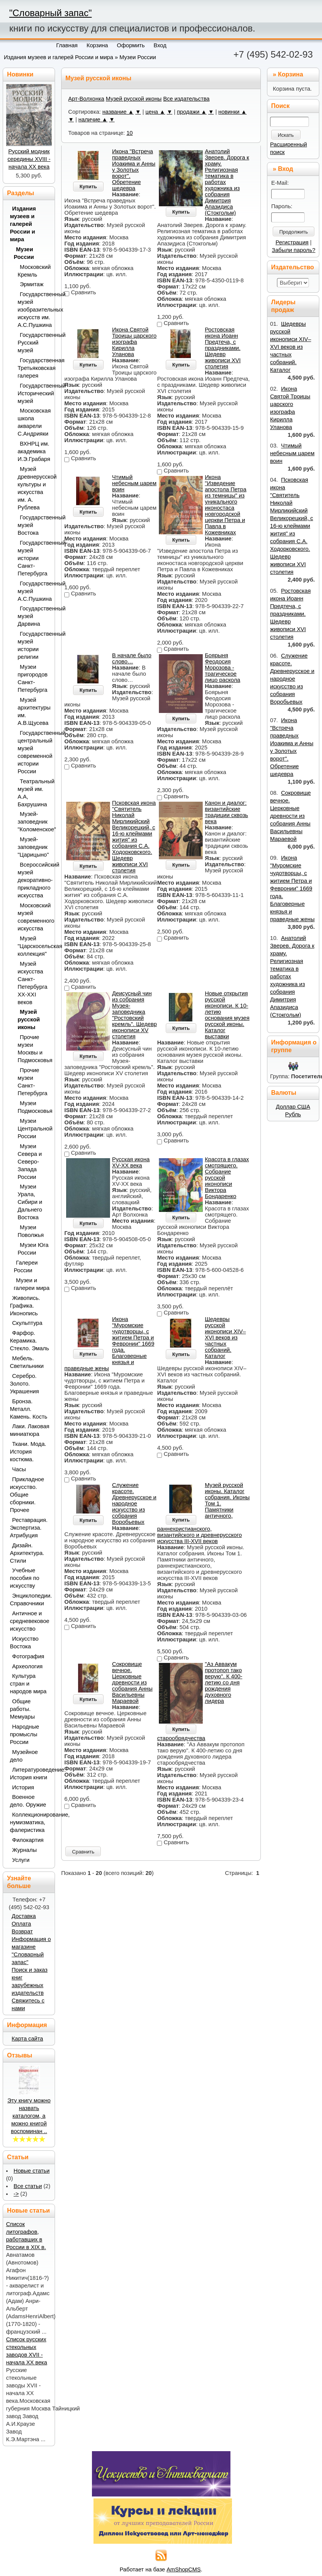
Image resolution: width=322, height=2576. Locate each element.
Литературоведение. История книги (30, 1773)
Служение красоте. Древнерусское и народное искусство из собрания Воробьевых (134, 1503)
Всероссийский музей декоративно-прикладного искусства (34, 880)
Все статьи (27, 2186)
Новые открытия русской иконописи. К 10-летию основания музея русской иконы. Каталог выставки (227, 1014)
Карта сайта (27, 2039)
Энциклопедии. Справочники (30, 1599)
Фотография (28, 1656)
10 (130, 133)
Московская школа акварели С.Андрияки (34, 422)
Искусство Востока (24, 1642)
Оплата (21, 1924)
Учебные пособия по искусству (24, 1578)
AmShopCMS (184, 2569)
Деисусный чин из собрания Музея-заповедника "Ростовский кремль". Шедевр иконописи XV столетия (134, 1014)
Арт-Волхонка (86, 99)
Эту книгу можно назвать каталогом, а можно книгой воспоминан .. (28, 2115)
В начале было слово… (131, 658)
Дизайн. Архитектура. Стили (27, 1553)
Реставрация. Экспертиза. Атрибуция (29, 1527)
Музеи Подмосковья (34, 1107)
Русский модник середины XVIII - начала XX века (29, 159)
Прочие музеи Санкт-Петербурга (33, 1081)
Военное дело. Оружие (28, 1801)
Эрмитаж (31, 284)
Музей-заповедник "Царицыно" (33, 847)
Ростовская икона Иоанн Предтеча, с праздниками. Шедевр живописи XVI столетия (222, 348)
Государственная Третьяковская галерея (34, 368)
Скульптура (27, 1323)
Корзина (290, 74)
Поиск (280, 106)
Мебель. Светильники (27, 1362)
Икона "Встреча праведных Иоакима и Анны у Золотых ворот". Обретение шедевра (133, 169)
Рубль (293, 1114)
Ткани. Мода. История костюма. (28, 1451)
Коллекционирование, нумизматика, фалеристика (30, 1822)
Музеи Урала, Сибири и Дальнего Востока (30, 1202)
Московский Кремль (34, 271)
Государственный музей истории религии (34, 645)
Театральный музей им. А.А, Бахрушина (34, 792)
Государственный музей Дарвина (34, 616)
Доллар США (293, 1107)
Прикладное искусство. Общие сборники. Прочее (27, 1494)
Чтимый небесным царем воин (134, 483)
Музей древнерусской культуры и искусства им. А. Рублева (34, 488)
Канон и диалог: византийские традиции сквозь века (226, 812)
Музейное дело (24, 1756)
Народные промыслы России (24, 1734)
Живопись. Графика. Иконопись (25, 1305)
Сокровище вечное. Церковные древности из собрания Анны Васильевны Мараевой (132, 1682)
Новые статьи (31, 2171)
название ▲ (118, 112)
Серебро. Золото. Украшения (24, 1383)
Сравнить (83, 1852)
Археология (27, 1666)
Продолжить (293, 232)
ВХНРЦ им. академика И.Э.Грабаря (34, 451)
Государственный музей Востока (34, 525)
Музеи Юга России (33, 1249)
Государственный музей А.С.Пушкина (34, 591)
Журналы (24, 1850)
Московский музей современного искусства (34, 917)
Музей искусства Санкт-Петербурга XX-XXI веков (33, 983)
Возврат (22, 1931)
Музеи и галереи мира (32, 1284)
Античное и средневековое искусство (30, 1621)
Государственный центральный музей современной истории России (34, 752)
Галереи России (26, 1266)
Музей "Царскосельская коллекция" (34, 946)
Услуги (21, 1860)
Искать (286, 135)
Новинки (20, 74)
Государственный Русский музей (34, 342)
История (23, 1787)
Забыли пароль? (293, 250)
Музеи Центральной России (34, 1128)
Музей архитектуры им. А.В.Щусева (34, 711)
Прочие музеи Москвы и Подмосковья (34, 1048)
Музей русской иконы (134, 99)
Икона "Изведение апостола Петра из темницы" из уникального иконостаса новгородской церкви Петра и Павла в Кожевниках (225, 504)
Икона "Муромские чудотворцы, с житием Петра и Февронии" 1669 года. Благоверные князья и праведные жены (292, 888)
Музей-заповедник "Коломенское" (34, 821)
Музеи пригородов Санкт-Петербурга (33, 678)
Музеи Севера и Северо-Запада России (30, 1161)
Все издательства (186, 99)
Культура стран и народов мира (28, 1683)
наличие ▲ (93, 119)
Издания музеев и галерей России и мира (58, 57)
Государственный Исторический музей (34, 393)
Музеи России (137, 57)
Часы (19, 1469)
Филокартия (28, 1840)
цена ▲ (155, 112)
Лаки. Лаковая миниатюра (30, 1430)
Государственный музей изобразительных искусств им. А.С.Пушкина (34, 309)
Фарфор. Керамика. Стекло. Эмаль (29, 1340)
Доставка (24, 1916)
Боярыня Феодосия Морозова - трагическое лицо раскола (222, 667)
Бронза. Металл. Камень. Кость (28, 1409)
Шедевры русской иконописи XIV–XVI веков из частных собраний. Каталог (225, 1337)
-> (15, 2194)
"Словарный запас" (50, 13)
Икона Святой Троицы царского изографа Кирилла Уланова (134, 342)
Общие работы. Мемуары (22, 1709)
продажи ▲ (192, 112)
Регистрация (292, 242)
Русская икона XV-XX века (131, 1162)
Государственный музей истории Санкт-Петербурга (34, 558)
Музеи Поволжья (31, 1231)
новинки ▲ (233, 112)
